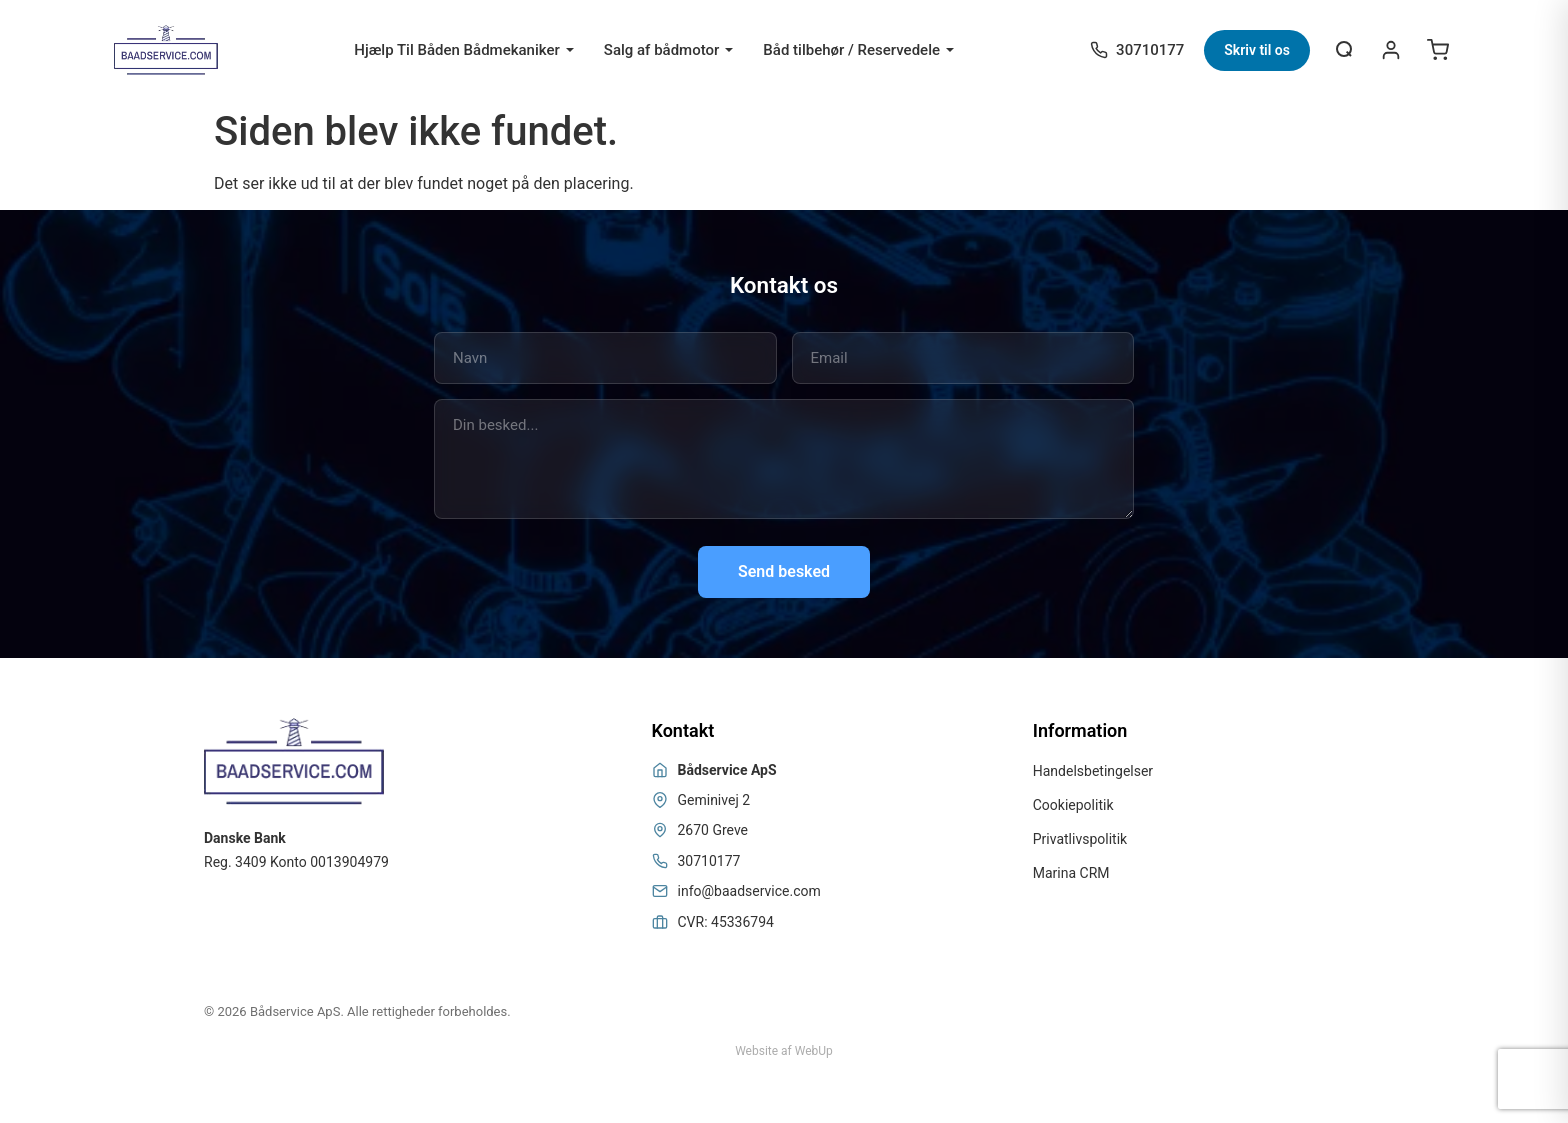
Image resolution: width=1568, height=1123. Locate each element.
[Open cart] (1438, 50)
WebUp (814, 1051)
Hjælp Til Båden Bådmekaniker (457, 50)
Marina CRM (1071, 873)
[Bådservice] (166, 50)
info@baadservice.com (749, 891)
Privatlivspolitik (1080, 839)
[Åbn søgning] (1345, 50)
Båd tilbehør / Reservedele (851, 50)
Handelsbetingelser (1093, 771)
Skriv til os (1257, 50)
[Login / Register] (1391, 50)
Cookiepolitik (1073, 805)
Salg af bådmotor (662, 50)
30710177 (709, 861)
